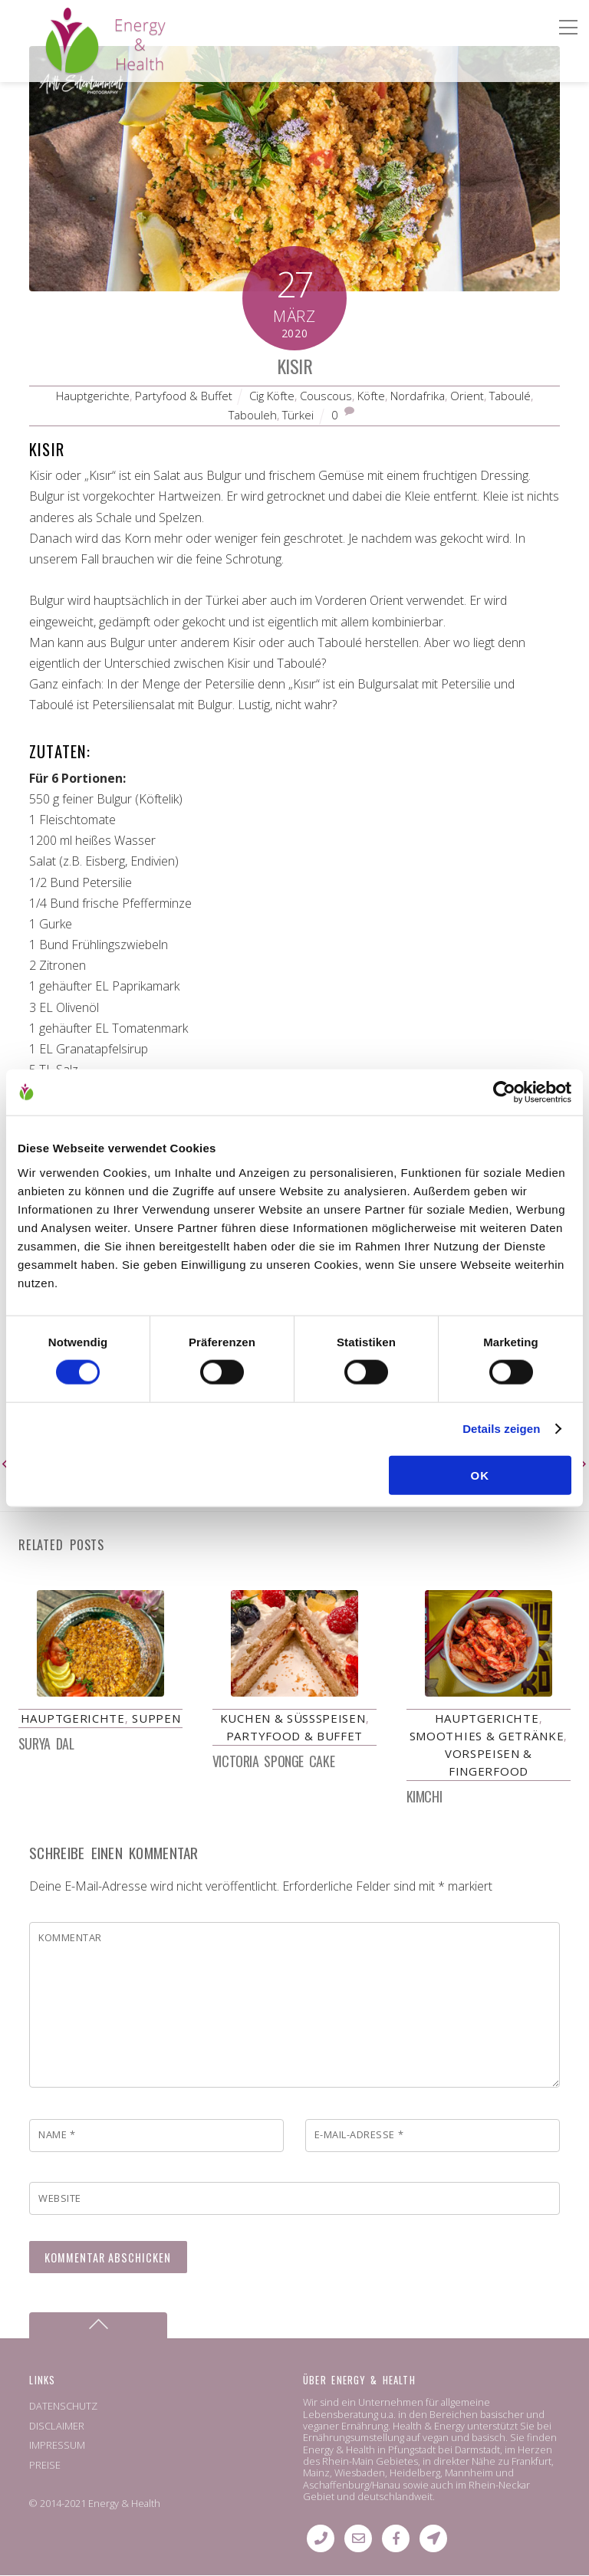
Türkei (298, 414)
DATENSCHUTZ (63, 2406)
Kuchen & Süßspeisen (293, 1718)
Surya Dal (46, 1743)
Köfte (371, 395)
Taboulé (510, 395)
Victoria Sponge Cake (273, 1761)
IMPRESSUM (57, 2446)
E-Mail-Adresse (358, 2135)
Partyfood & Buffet (183, 395)
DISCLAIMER (56, 2426)
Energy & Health (124, 2503)
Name (56, 2135)
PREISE (45, 2465)
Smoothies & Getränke (487, 1735)
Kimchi (424, 1796)
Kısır (294, 366)
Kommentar (70, 1938)
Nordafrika (417, 395)
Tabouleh (253, 414)
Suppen (156, 1718)
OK (480, 1474)
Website (59, 2198)
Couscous (326, 395)
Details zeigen (501, 1428)
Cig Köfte (271, 395)
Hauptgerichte (93, 395)
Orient (467, 395)
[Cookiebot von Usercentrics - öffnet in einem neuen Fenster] (504, 1092)
